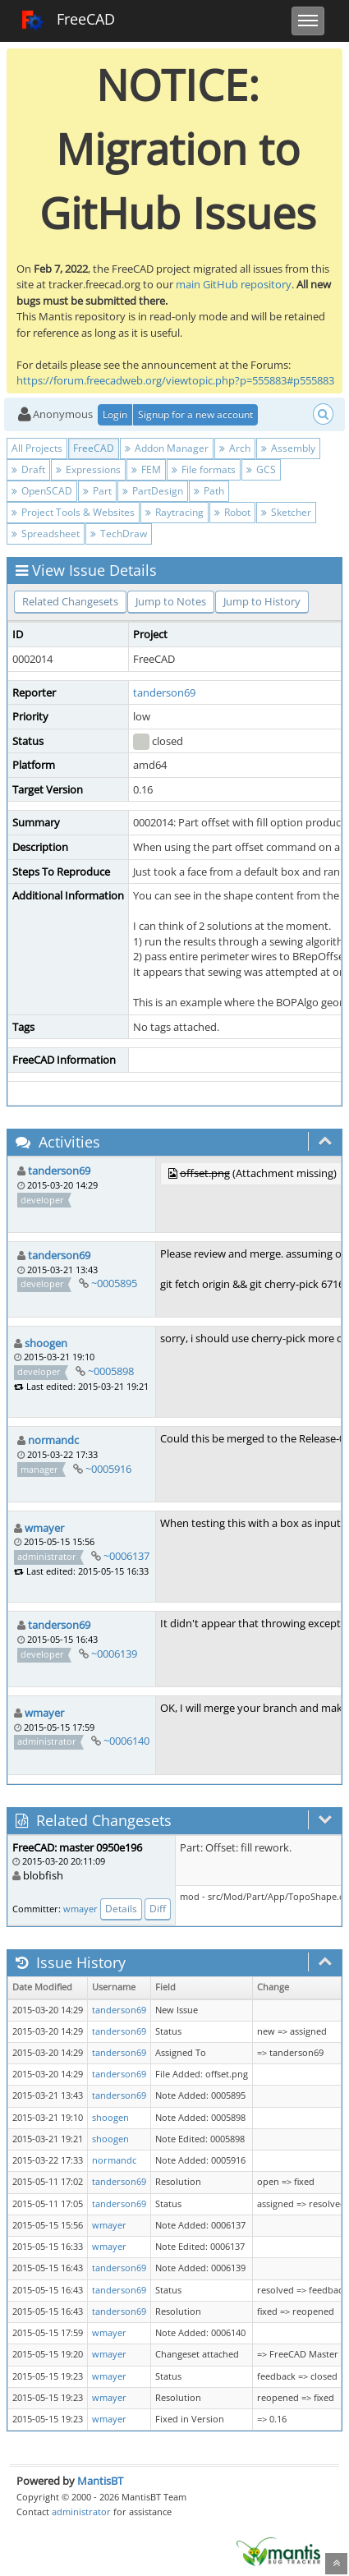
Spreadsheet (45, 533)
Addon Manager (167, 448)
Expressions (88, 469)
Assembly (288, 448)
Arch (234, 448)
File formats (204, 469)
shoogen (46, 1343)
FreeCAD (68, 20)
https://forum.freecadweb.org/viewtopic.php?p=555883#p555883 (175, 380)
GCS (261, 469)
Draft (28, 469)
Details (121, 1909)
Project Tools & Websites (73, 512)
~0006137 (126, 1555)
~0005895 (114, 1283)
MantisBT (100, 2480)
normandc (53, 1440)
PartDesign (152, 491)
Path (209, 491)
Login (115, 414)
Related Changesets (70, 601)
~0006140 (126, 1740)
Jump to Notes (170, 601)
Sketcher (286, 512)
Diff (157, 1909)
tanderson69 (164, 692)
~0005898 (111, 1371)
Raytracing (174, 512)
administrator (81, 2511)
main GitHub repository (234, 284)
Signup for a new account (195, 414)
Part (97, 491)
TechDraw (118, 533)
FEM (146, 469)
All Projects (36, 448)
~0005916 (108, 1468)
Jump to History (262, 601)
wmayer (44, 1527)
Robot (232, 512)
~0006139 (114, 1653)
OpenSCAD (41, 491)
